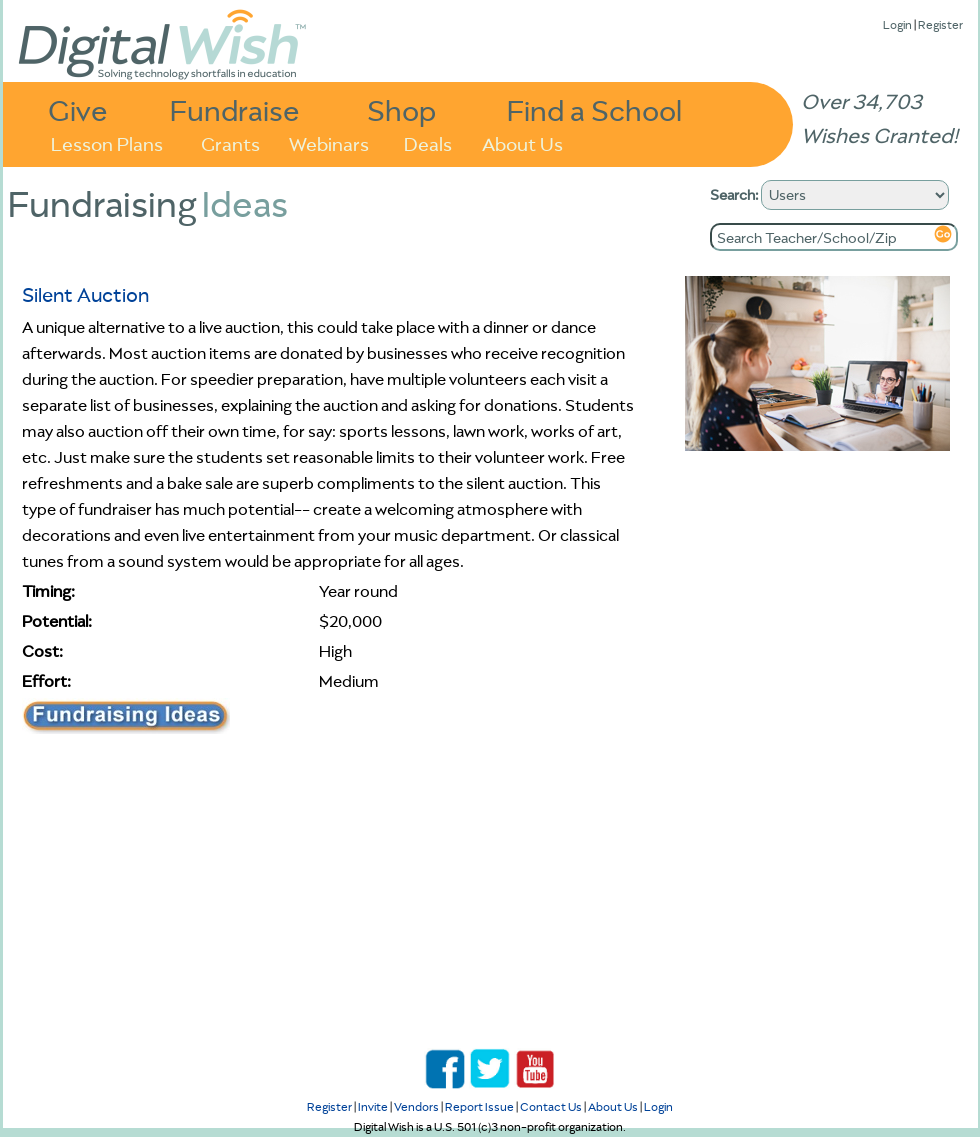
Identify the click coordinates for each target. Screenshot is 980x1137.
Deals (428, 142)
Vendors (416, 1106)
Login (897, 24)
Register (940, 24)
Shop (401, 109)
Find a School (594, 109)
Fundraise (235, 109)
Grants (230, 142)
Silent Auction (85, 294)
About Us (522, 142)
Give (78, 109)
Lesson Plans (107, 142)
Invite (373, 1106)
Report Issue (479, 1106)
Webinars (329, 142)
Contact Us (551, 1106)
